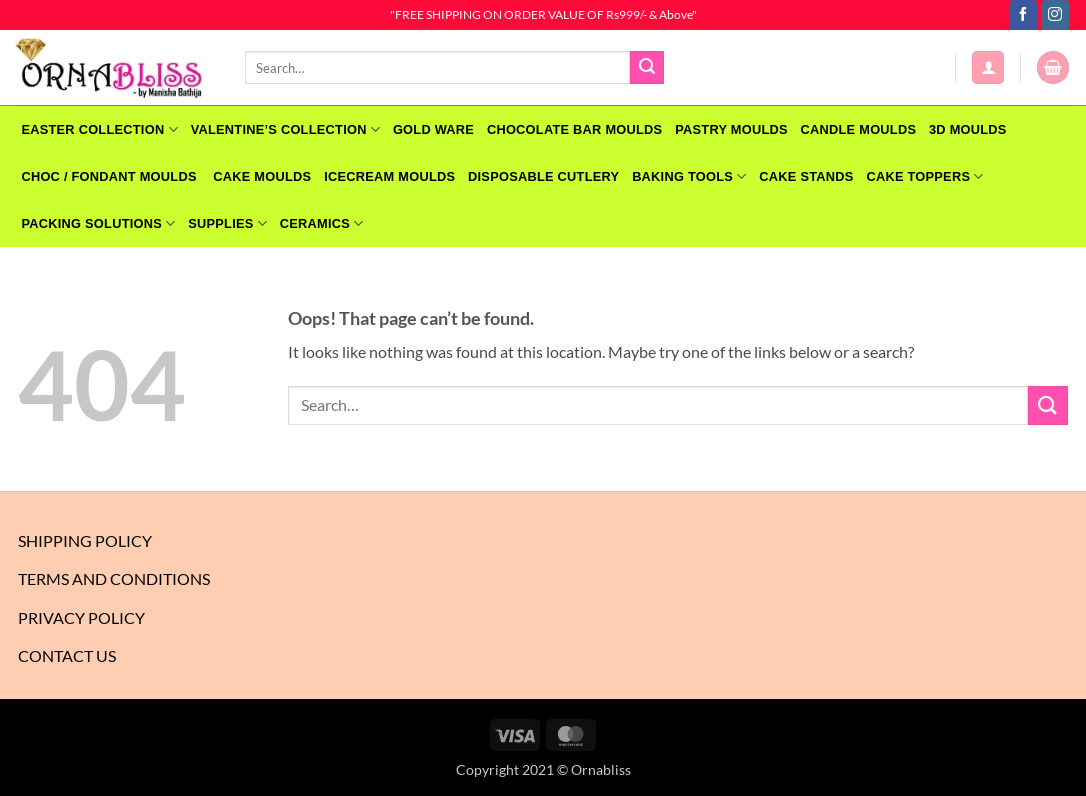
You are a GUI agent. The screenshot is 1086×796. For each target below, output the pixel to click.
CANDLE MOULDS (859, 129)
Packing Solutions (98, 223)
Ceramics (322, 223)
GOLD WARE (433, 129)
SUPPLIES (227, 223)
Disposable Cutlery (543, 176)
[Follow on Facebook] (1023, 15)
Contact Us (67, 655)
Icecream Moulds (389, 176)
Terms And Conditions (114, 578)
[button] (988, 67)
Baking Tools (689, 176)
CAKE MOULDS (262, 176)
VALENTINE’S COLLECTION (285, 129)
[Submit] (647, 68)
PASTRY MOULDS (731, 129)
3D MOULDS (968, 129)
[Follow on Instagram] (1055, 15)
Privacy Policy (81, 617)
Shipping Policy (85, 540)
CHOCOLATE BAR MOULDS (575, 129)
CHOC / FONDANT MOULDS (110, 176)
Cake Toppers (924, 176)
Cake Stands (806, 176)
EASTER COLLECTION (99, 129)
